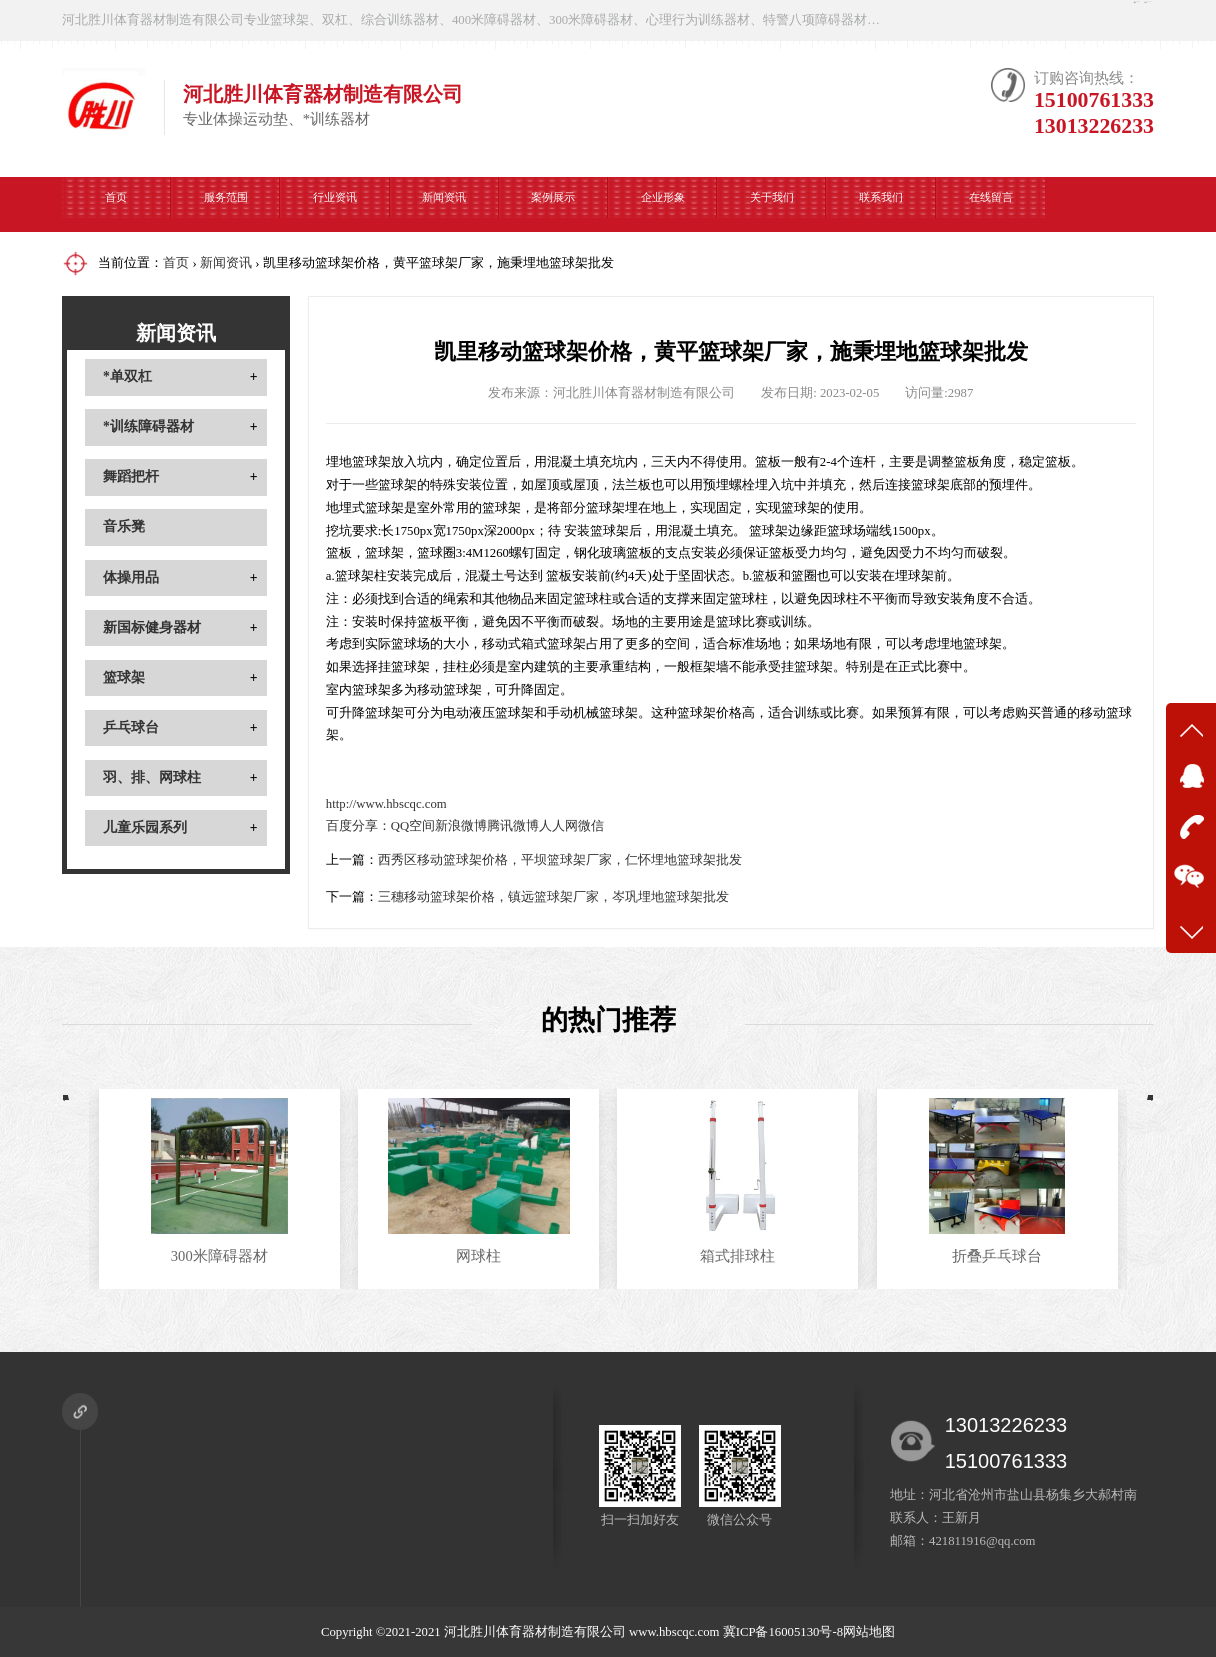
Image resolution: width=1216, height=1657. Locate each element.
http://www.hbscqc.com (386, 804)
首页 (116, 204)
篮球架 (124, 677)
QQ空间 (413, 826)
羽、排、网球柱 (152, 777)
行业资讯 (335, 204)
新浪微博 (461, 826)
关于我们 (772, 204)
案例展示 (553, 204)
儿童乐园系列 (145, 827)
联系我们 (881, 204)
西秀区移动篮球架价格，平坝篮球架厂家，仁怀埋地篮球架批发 (560, 860)
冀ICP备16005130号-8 (783, 1632)
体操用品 (131, 577)
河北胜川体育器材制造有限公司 (535, 1632)
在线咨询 (977, 20)
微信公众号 (1098, 20)
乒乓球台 (131, 727)
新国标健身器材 (152, 627)
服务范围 (226, 204)
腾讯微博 (513, 826)
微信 (591, 826)
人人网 (558, 826)
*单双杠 (127, 376)
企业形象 (663, 204)
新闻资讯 (444, 204)
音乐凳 (124, 526)
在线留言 (991, 204)
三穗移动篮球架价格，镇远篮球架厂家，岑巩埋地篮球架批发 (553, 897)
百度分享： (358, 826)
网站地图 (869, 1632)
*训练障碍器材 (148, 426)
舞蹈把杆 (131, 476)
